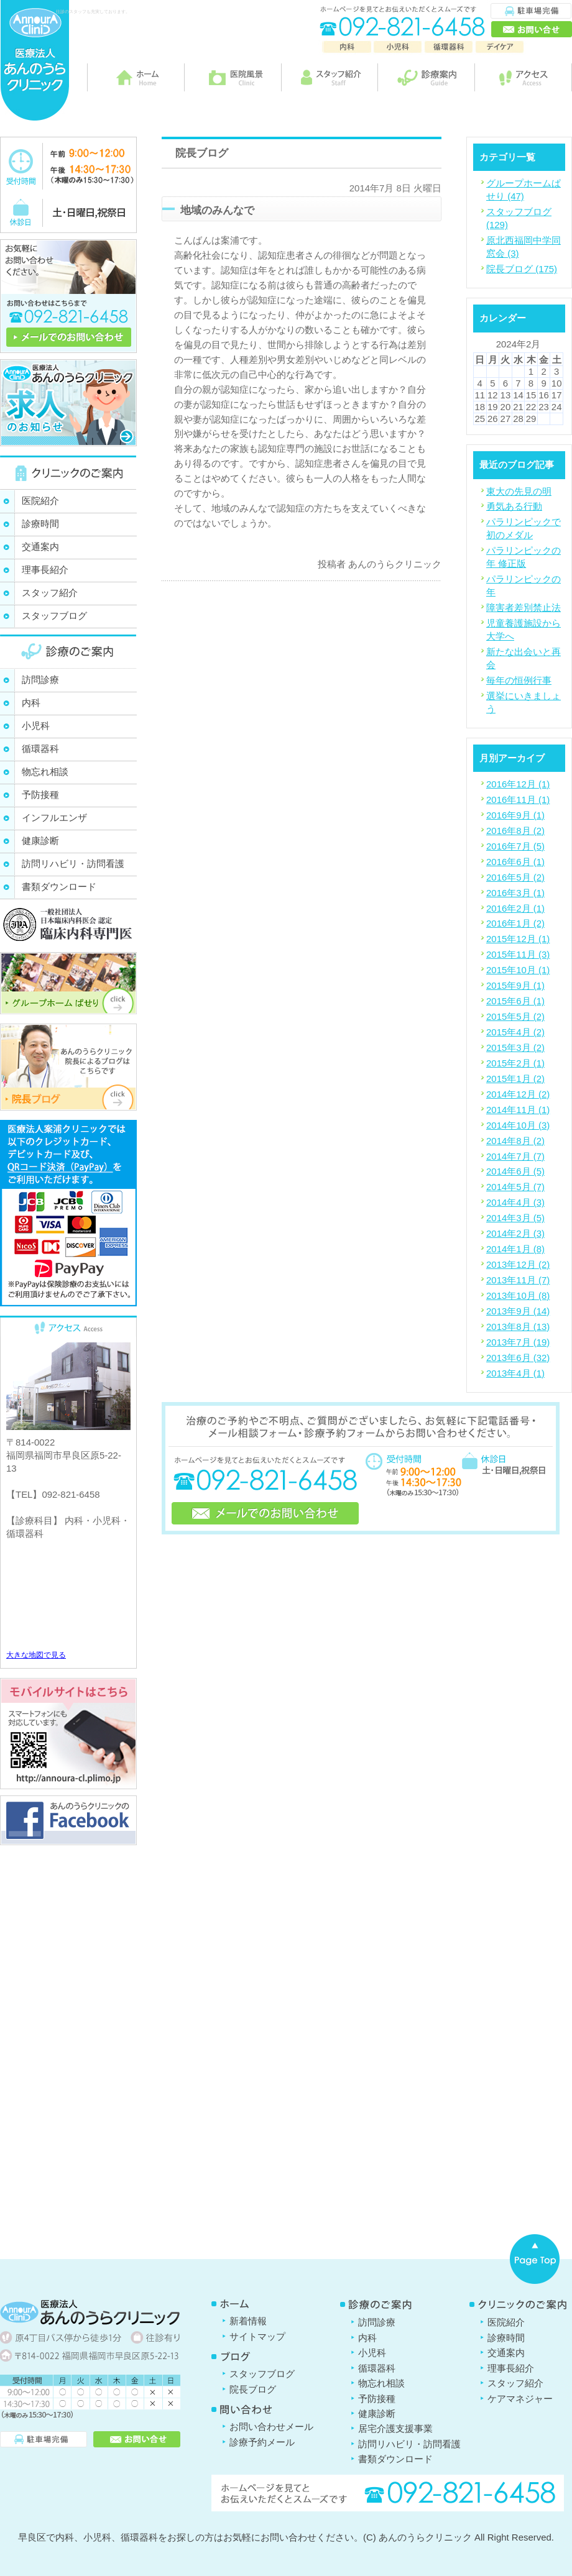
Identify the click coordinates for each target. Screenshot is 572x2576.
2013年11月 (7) (518, 1280)
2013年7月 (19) (518, 1342)
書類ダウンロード (59, 886)
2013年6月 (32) (518, 1357)
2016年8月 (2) (515, 830)
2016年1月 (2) (515, 923)
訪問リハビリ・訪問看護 (73, 863)
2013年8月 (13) (518, 1326)
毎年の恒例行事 (518, 680)
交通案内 (40, 546)
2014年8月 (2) (515, 1140)
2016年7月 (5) (515, 846)
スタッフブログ (54, 615)
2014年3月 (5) (515, 1217)
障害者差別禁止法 (523, 607)
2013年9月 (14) (518, 1311)
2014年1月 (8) (515, 1249)
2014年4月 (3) (515, 1202)
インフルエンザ (54, 817)
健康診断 (40, 840)
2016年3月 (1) (515, 892)
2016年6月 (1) (515, 861)
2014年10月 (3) (518, 1125)
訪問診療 (40, 679)
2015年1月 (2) (515, 1078)
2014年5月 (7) (515, 1186)
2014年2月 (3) (515, 1233)
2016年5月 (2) (515, 877)
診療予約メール (262, 2442)
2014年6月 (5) (515, 1171)
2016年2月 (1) (515, 908)
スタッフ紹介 (50, 592)
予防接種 (40, 794)
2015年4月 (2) (515, 1032)
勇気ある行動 (514, 506)
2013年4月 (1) (515, 1373)
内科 (31, 702)
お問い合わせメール (271, 2426)
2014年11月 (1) (518, 1109)
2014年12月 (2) (518, 1094)
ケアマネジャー (520, 2398)
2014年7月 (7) (515, 1156)
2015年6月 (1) (515, 1001)
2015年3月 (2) (515, 1047)
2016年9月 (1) (515, 815)
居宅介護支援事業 (395, 2428)
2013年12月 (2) (518, 1264)
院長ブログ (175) (521, 269)
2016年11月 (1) (518, 799)
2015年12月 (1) (518, 938)
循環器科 (40, 748)
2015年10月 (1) (518, 970)
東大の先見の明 (518, 491)
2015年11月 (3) (518, 954)
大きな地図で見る (36, 1655)
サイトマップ (257, 2336)
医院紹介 (40, 500)
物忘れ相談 (45, 771)
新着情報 (248, 2321)
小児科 (36, 725)
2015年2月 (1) (515, 1063)
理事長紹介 (45, 569)
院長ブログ (252, 2389)
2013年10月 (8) (518, 1295)
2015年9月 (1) (515, 985)
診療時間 (40, 523)
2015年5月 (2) (515, 1016)
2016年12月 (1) (518, 784)
